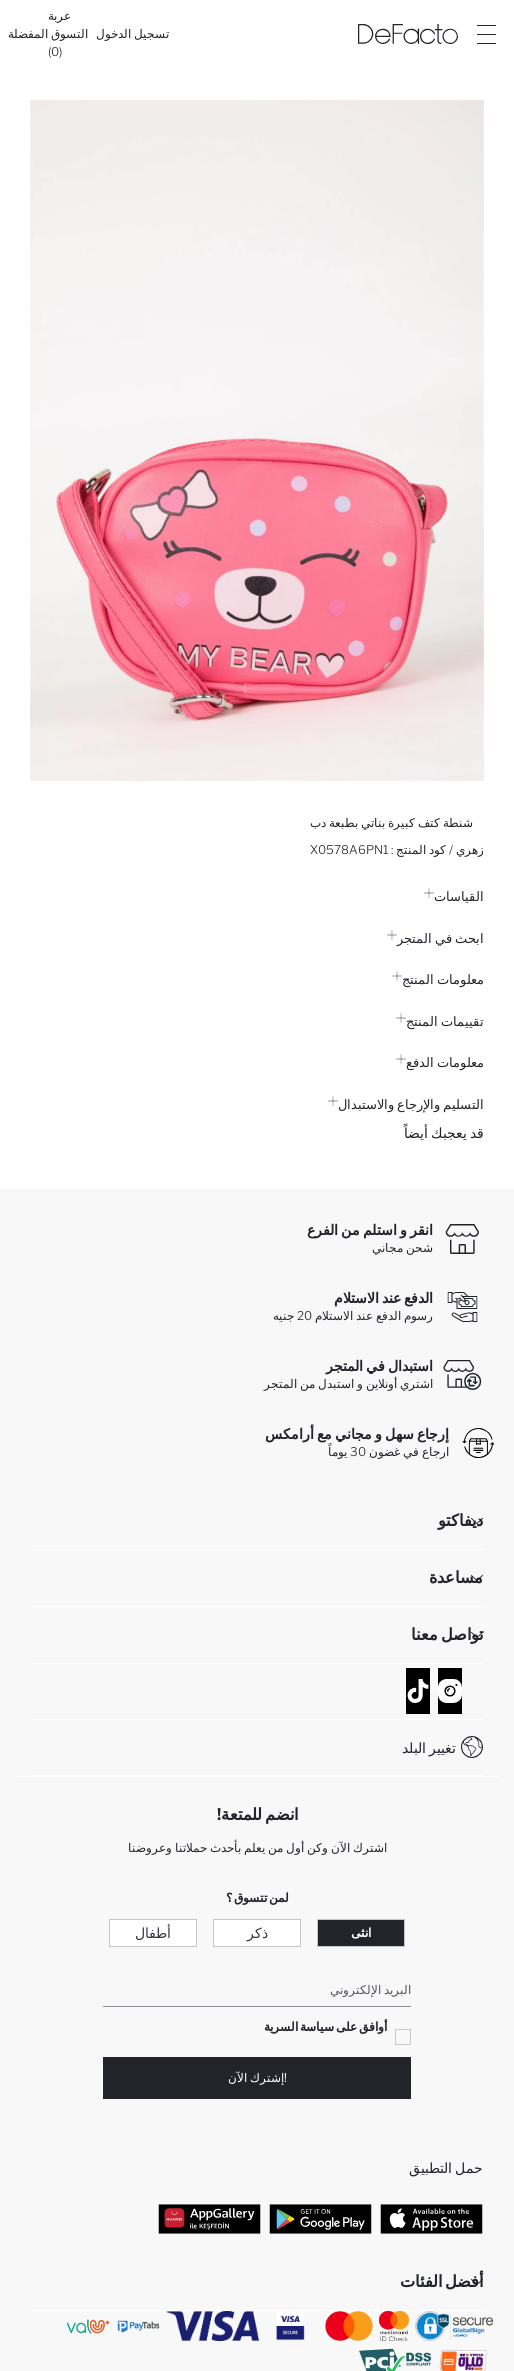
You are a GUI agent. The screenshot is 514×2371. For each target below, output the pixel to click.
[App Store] (431, 2219)
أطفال (153, 1932)
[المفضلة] (28, 34)
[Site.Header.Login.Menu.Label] (486, 34)
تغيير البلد (429, 1747)
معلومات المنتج (438, 979)
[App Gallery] (209, 2219)
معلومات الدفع (440, 1062)
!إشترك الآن (257, 2077)
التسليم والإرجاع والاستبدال (406, 1104)
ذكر (257, 1932)
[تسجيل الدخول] (132, 34)
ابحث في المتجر (435, 938)
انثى (361, 1932)
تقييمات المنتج (440, 1021)
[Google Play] (320, 2219)
